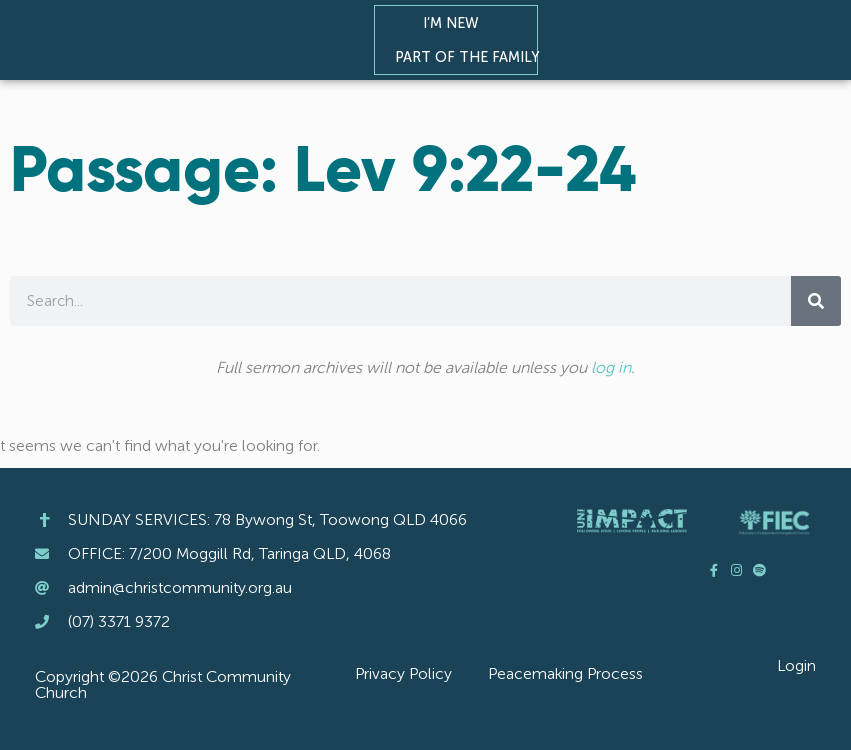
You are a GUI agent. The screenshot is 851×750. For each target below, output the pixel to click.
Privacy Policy (403, 673)
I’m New (456, 23)
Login (796, 665)
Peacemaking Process (565, 673)
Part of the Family (472, 57)
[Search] (816, 301)
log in (611, 367)
